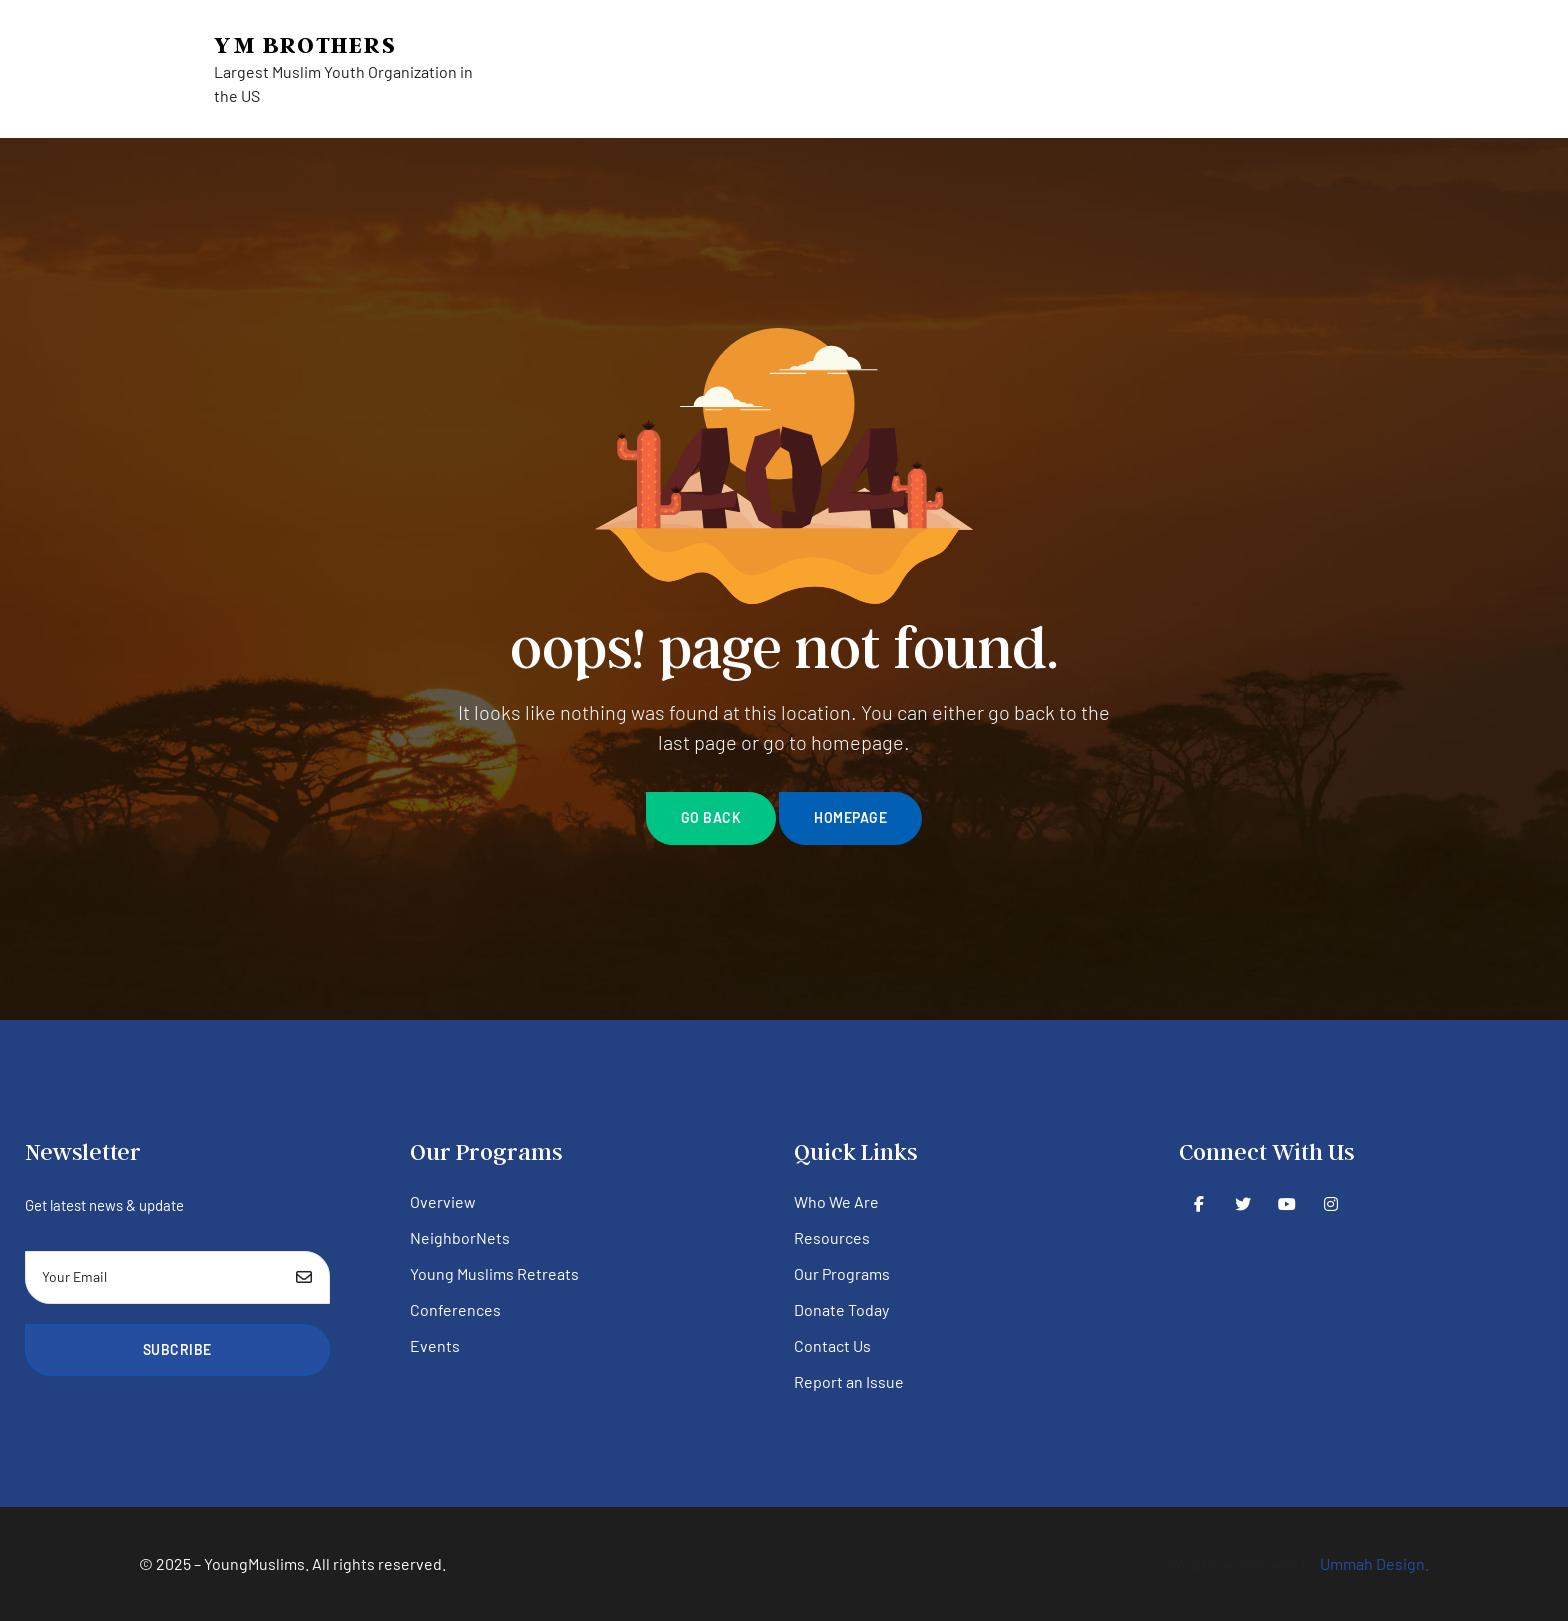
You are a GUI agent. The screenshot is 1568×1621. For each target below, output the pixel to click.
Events (435, 1345)
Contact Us (832, 1345)
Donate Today (841, 1309)
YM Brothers (305, 44)
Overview (443, 1201)
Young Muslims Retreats (494, 1273)
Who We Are (836, 1201)
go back (711, 817)
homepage (850, 817)
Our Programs (842, 1273)
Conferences (455, 1309)
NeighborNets (460, 1237)
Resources (832, 1237)
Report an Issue (849, 1381)
